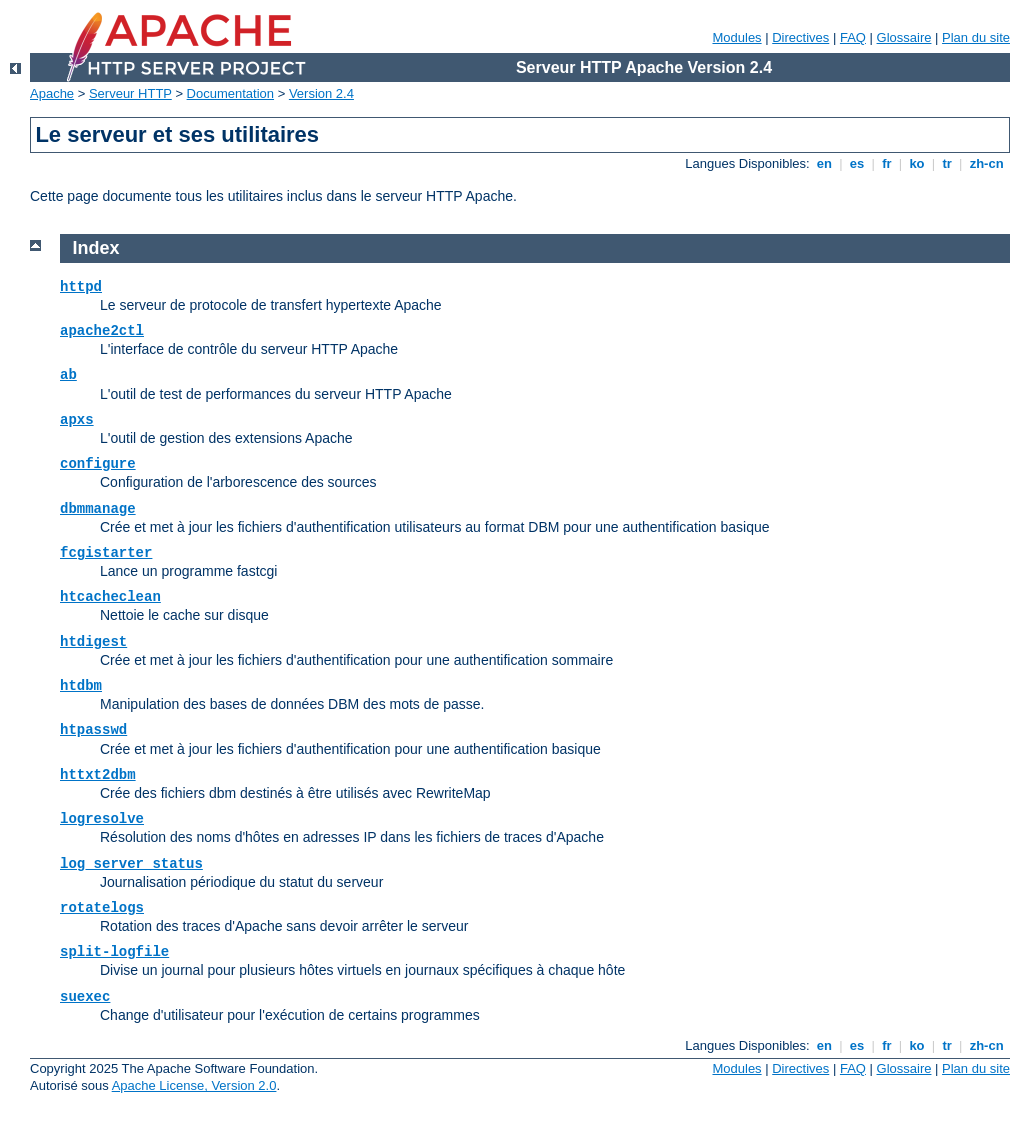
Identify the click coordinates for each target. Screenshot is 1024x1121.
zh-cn (986, 163)
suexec (85, 997)
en (824, 163)
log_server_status (131, 864)
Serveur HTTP (130, 93)
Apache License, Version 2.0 (194, 1085)
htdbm (81, 686)
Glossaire (904, 37)
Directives (800, 37)
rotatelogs (102, 908)
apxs (77, 420)
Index (96, 248)
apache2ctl (102, 331)
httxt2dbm (98, 775)
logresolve (102, 819)
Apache (52, 93)
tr (947, 163)
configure (98, 464)
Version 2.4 (321, 93)
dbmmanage (98, 509)
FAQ (853, 37)
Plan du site (976, 37)
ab (68, 375)
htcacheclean (110, 597)
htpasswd (93, 730)
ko (917, 163)
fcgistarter (106, 553)
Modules (736, 37)
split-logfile (114, 952)
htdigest (93, 642)
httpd (81, 287)
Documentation (230, 93)
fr (887, 163)
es (857, 163)
